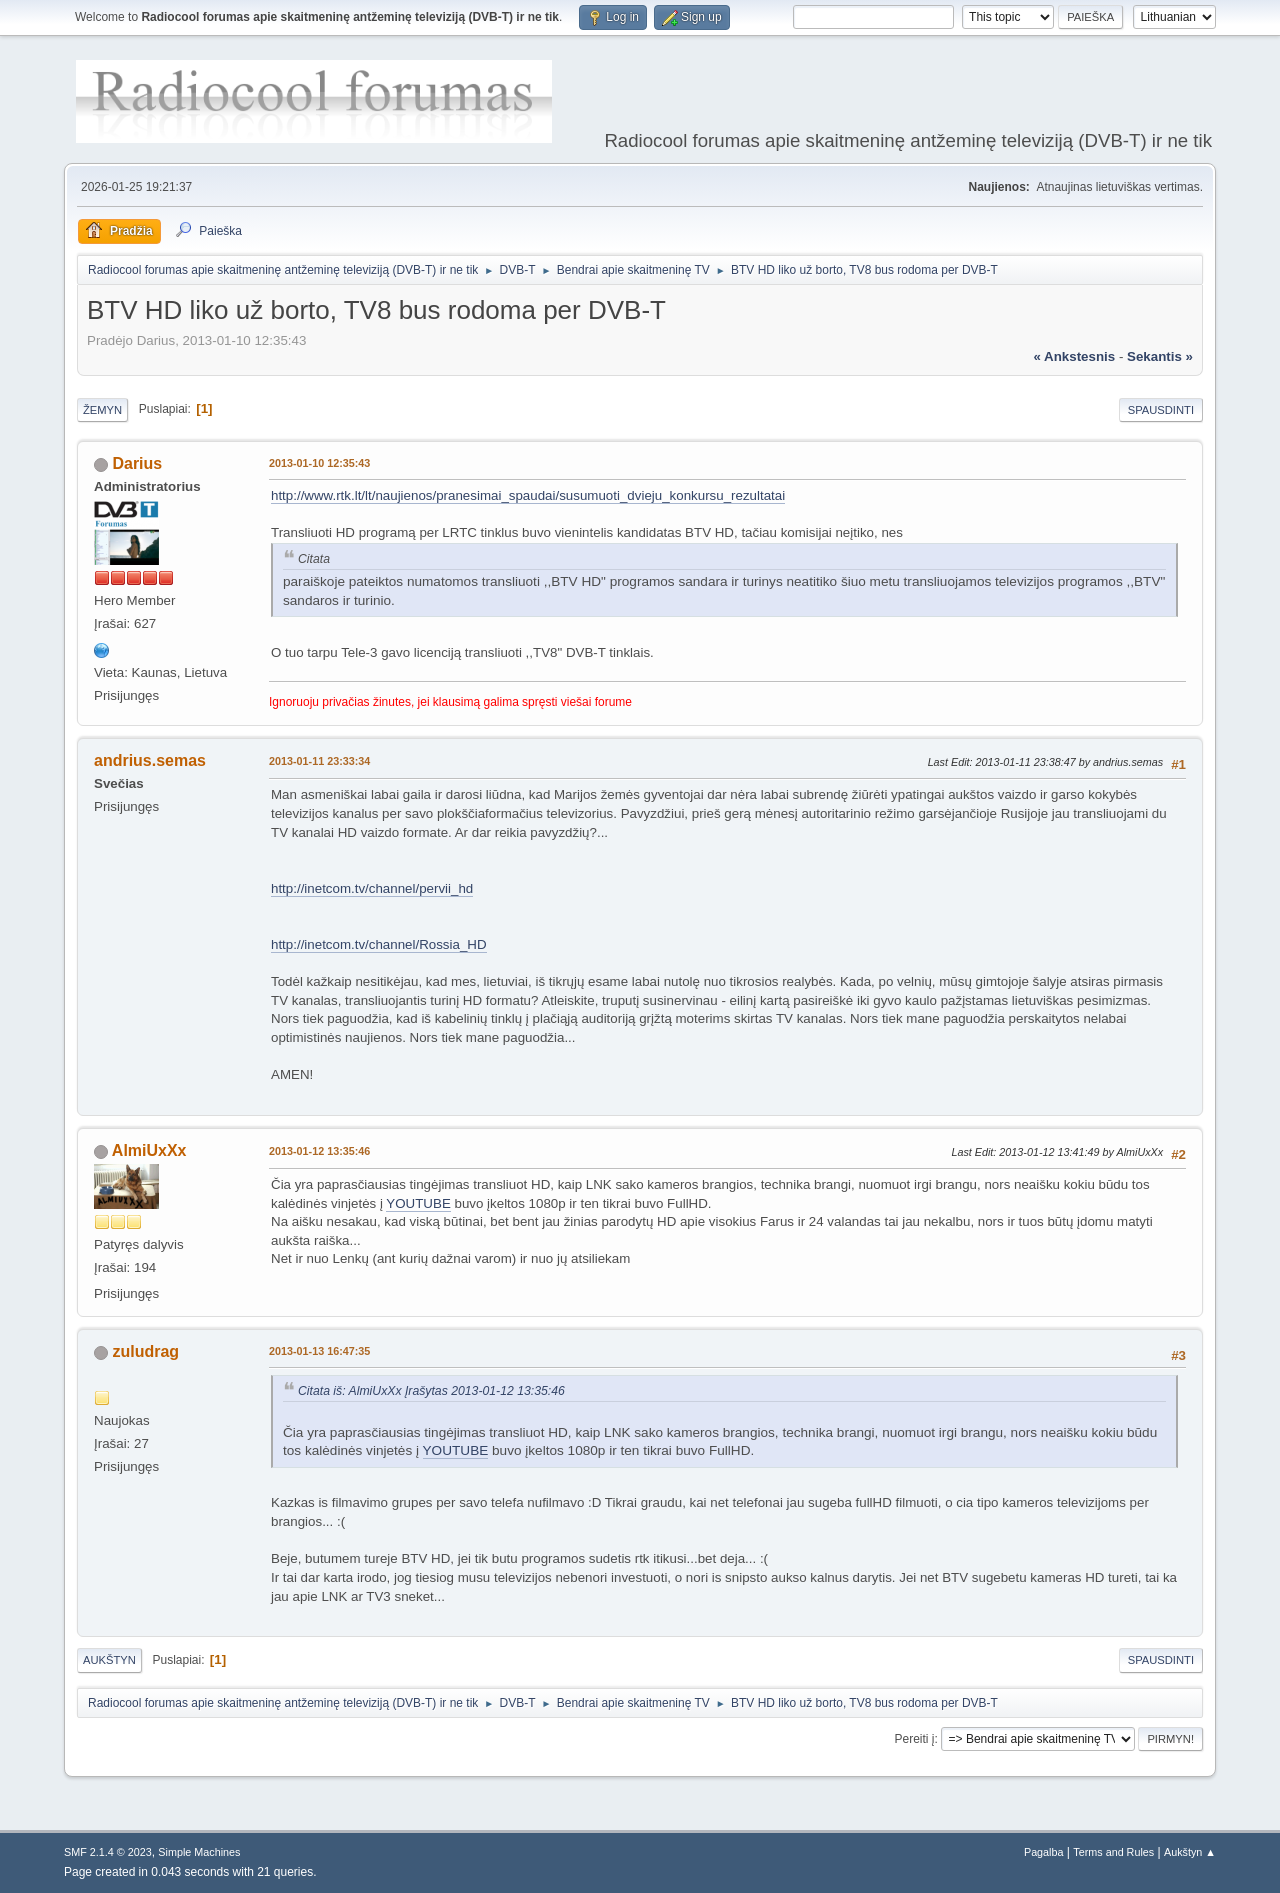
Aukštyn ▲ (1190, 1852)
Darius (137, 463)
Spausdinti (1161, 410)
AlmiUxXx (149, 1150)
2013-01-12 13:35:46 (319, 1151)
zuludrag (145, 1351)
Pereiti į (915, 1739)
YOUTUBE (418, 1203)
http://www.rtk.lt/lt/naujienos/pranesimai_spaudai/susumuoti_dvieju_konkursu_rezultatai (528, 495)
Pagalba (1044, 1852)
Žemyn (102, 410)
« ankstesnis (1074, 356)
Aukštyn (109, 1660)
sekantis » (1160, 356)
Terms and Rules (1113, 1852)
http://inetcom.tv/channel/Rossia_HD (379, 944)
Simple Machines (199, 1852)
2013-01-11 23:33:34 (319, 761)
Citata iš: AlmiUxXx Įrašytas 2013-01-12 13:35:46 (431, 1391)
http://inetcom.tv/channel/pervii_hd (372, 888)
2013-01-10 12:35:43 (319, 463)
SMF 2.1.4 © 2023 (108, 1852)
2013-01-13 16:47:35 (319, 1351)
